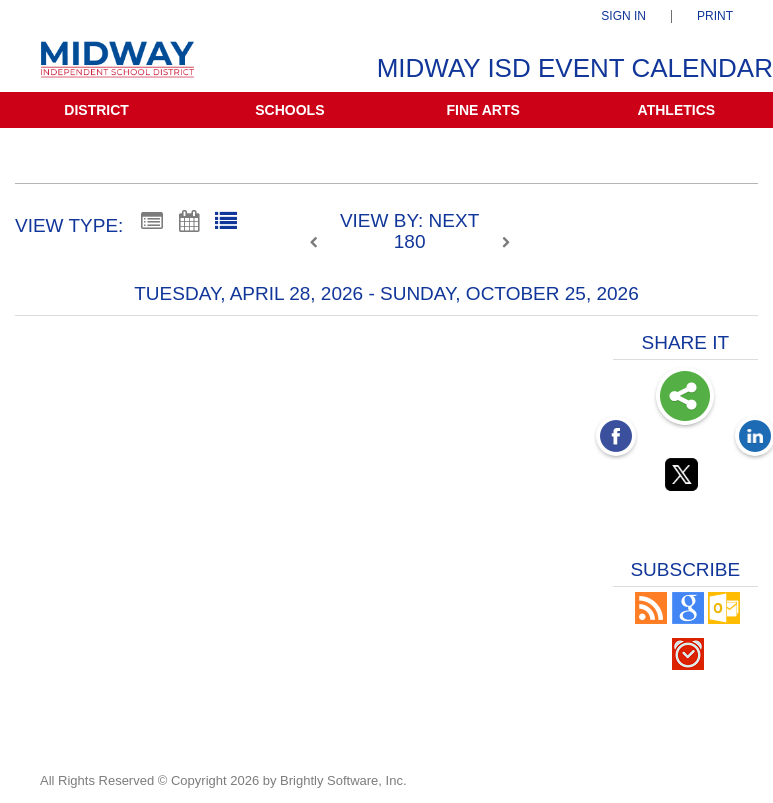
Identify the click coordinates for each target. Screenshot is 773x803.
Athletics (677, 110)
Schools (289, 110)
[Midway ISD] (117, 68)
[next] (506, 243)
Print (715, 16)
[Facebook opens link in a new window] (616, 438)
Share (685, 398)
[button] (651, 618)
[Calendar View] (189, 222)
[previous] (319, 243)
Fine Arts (482, 110)
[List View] (226, 222)
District (96, 110)
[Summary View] (152, 222)
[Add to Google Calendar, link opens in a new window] (688, 618)
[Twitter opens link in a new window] (685, 478)
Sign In (623, 16)
